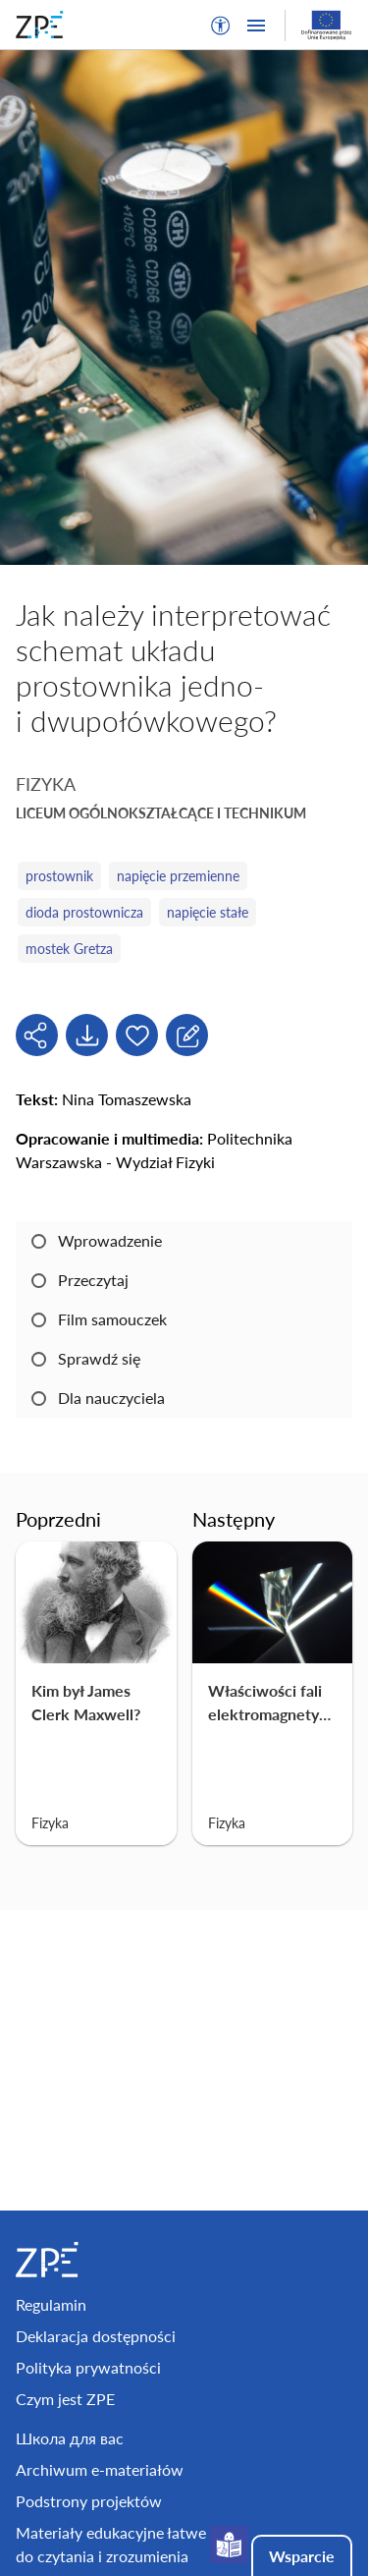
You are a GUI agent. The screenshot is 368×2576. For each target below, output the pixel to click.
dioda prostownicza (84, 912)
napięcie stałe (207, 912)
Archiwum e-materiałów (100, 2469)
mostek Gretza (69, 948)
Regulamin (51, 2304)
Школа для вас (70, 2438)
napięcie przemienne (178, 876)
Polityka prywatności (88, 2367)
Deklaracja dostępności (96, 2335)
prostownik (59, 876)
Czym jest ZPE (65, 2398)
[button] (221, 25)
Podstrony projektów (89, 2501)
